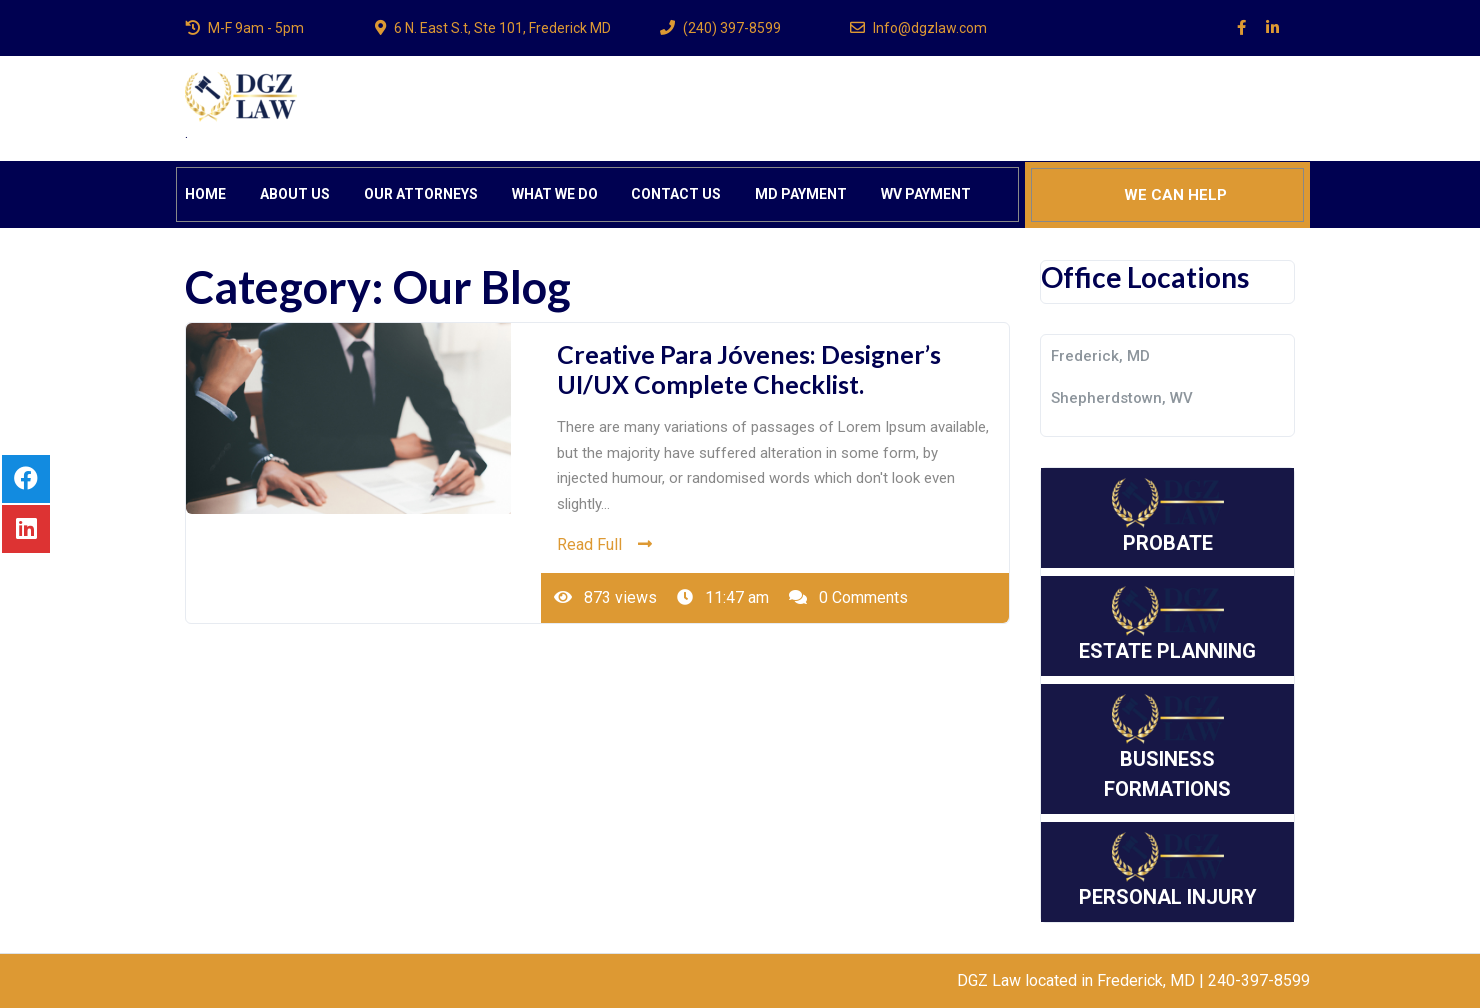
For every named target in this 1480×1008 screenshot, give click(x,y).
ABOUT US (295, 194)
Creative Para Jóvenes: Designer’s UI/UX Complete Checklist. (749, 369)
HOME (205, 194)
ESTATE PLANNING (1167, 624)
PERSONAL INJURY (1168, 870)
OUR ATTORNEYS (421, 194)
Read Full (604, 544)
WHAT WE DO (555, 194)
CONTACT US (676, 194)
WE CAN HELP (1175, 195)
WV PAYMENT (926, 194)
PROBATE (1168, 516)
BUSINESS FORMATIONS (1167, 747)
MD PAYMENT (801, 194)
